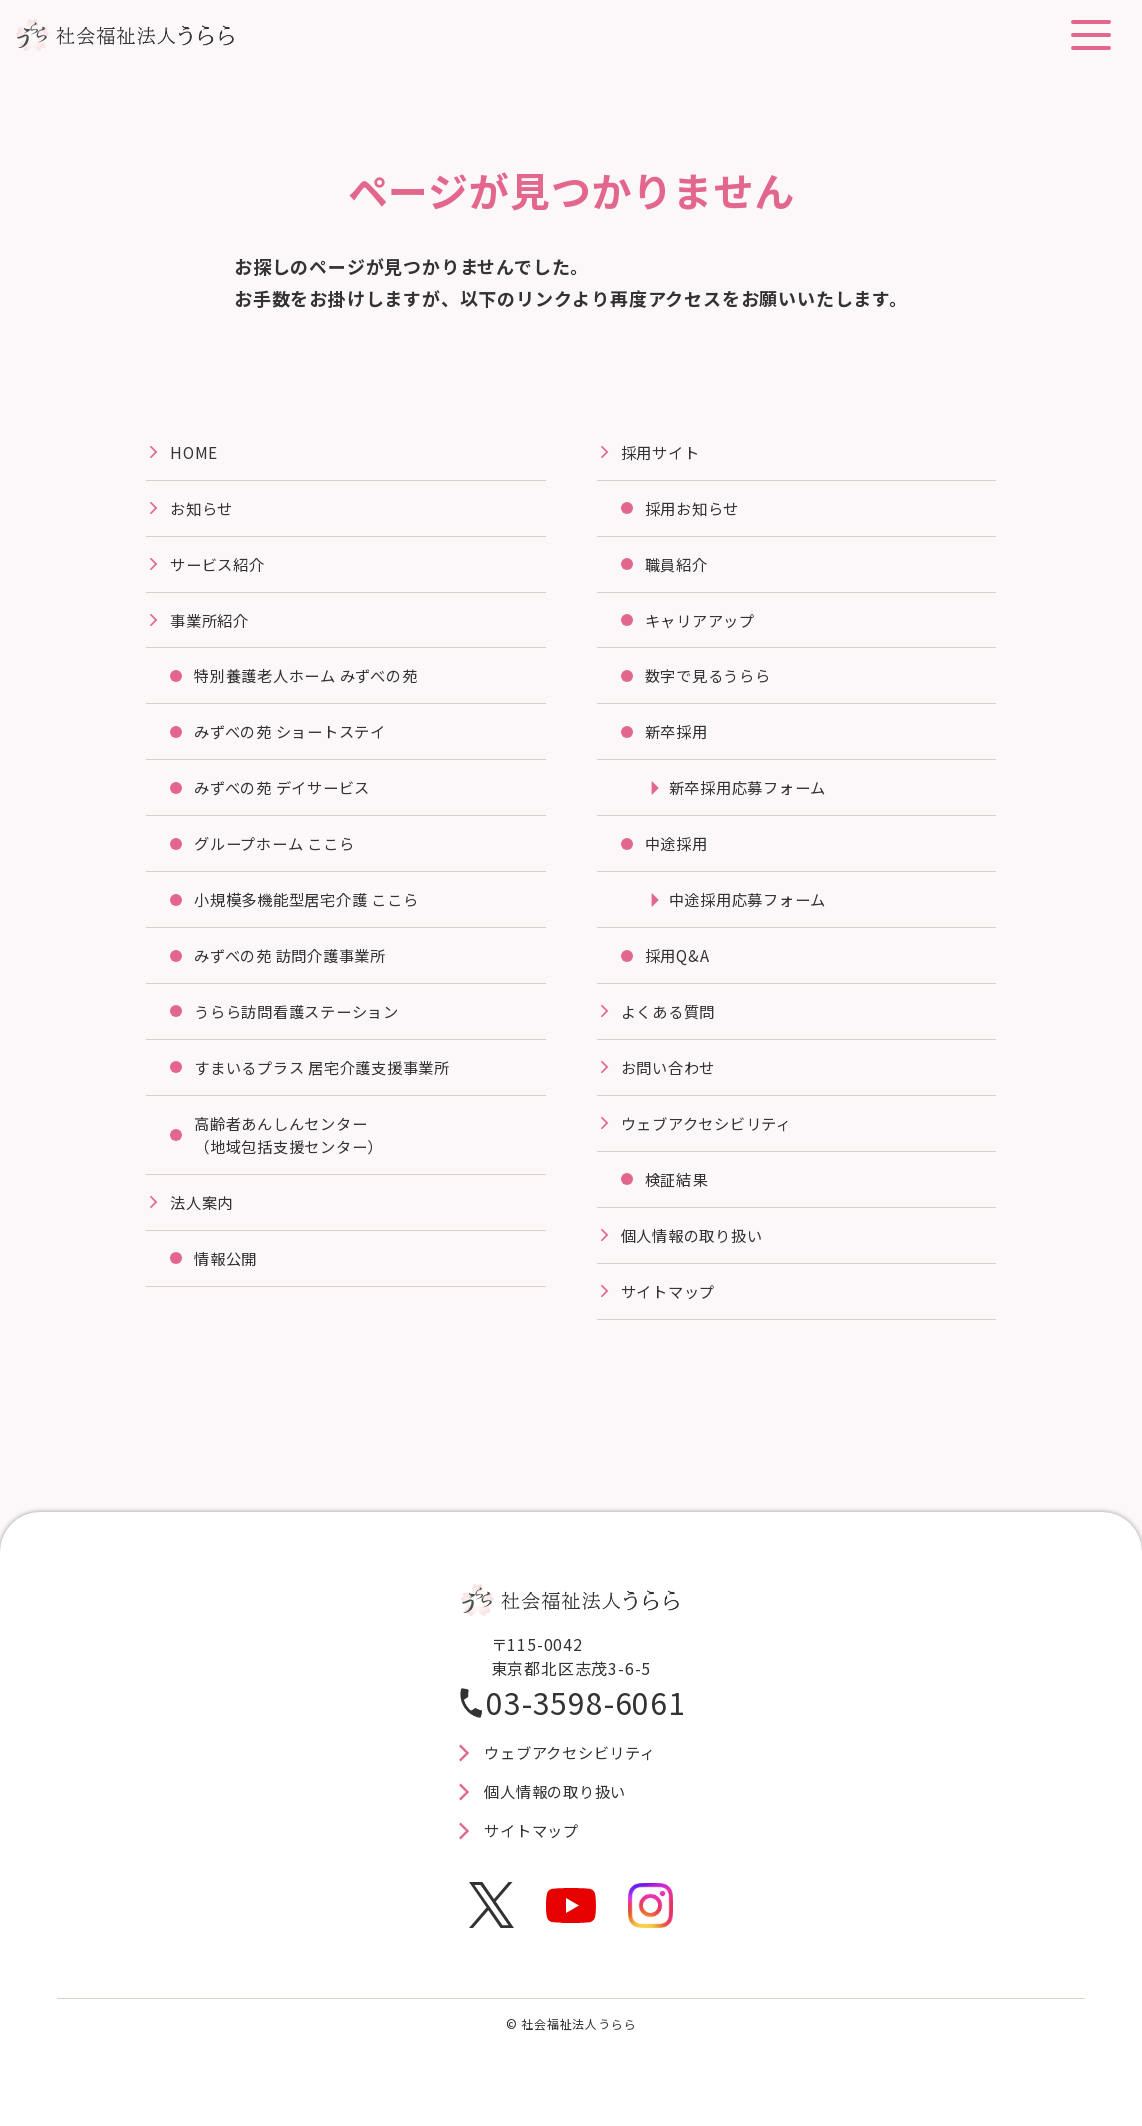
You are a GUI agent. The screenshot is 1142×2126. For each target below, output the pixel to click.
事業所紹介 (212, 624)
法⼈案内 (203, 1218)
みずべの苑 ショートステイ (296, 738)
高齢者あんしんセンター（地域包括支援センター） (295, 1149)
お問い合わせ (671, 1080)
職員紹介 (678, 567)
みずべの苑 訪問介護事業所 (296, 966)
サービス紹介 (220, 567)
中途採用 (678, 852)
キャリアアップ (704, 624)
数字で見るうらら (712, 681)
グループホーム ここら (280, 852)
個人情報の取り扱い (696, 1251)
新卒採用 (678, 738)
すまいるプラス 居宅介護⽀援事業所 (331, 1080)
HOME (194, 453)
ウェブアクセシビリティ (712, 1137)
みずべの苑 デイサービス (288, 795)
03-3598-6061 (586, 1720)
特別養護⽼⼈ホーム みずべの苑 (313, 681)
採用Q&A (679, 966)
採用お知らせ (695, 510)
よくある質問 (671, 1023)
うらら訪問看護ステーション (303, 1023)
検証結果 (678, 1194)
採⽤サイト (663, 453)
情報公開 (227, 1275)
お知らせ (203, 510)
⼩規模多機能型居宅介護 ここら (314, 909)
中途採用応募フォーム (753, 909)
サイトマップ (671, 1308)
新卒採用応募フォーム (753, 795)
